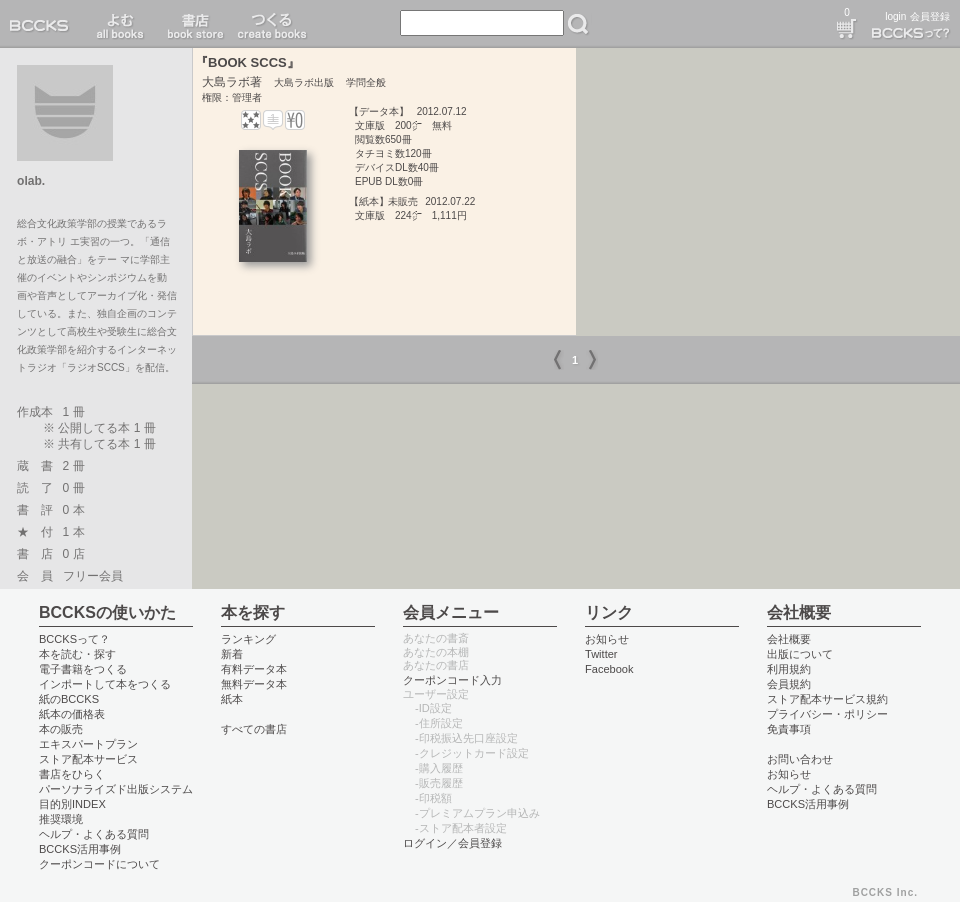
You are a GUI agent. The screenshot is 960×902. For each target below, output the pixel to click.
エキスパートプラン (88, 744)
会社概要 (789, 639)
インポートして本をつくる (105, 684)
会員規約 (789, 684)
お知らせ (607, 639)
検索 (578, 24)
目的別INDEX (72, 804)
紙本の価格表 (72, 714)
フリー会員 (93, 576)
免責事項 (789, 729)
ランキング (248, 639)
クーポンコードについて (99, 864)
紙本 (232, 699)
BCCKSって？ (74, 639)
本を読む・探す (77, 654)
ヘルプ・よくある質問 (94, 834)
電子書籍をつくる (83, 669)
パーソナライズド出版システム (116, 789)
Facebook (609, 669)
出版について (800, 654)
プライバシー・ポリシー (827, 714)
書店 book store (192, 24)
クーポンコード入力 (452, 680)
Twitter (601, 654)
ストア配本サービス (88, 759)
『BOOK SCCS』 (247, 62)
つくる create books (271, 24)
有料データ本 (254, 669)
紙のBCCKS (69, 699)
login (895, 16)
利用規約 (789, 669)
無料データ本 (254, 684)
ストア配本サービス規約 (827, 699)
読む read (120, 24)
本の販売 (61, 729)
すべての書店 (254, 729)
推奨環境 (61, 819)
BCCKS (43, 24)
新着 (232, 654)
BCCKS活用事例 (80, 849)
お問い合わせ (800, 759)
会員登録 (930, 16)
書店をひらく (72, 774)
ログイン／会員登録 (452, 843)
